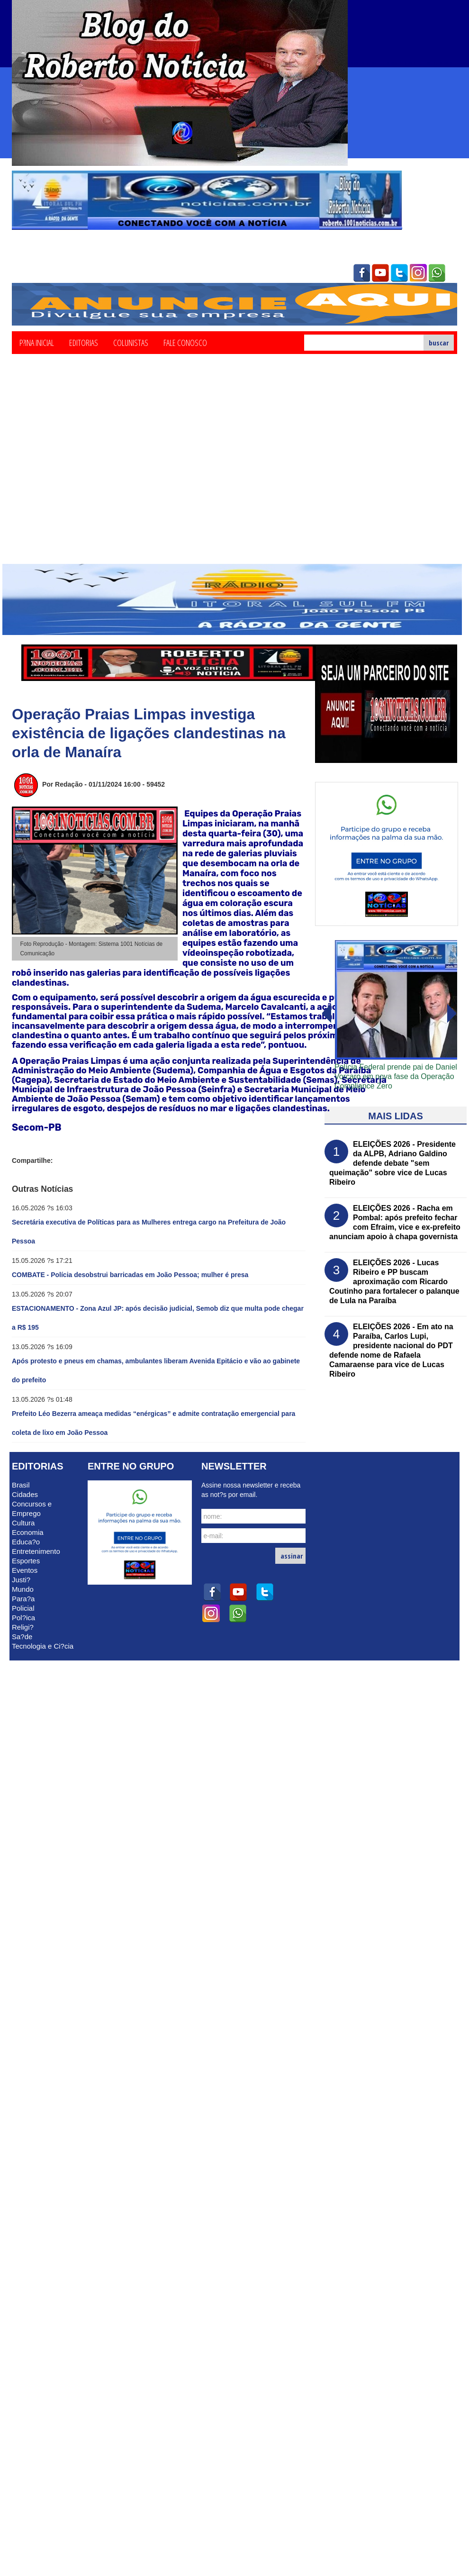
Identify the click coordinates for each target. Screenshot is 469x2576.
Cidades (25, 1494)
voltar (452, 1013)
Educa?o (26, 1542)
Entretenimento (36, 1551)
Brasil (21, 1485)
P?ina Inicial (36, 342)
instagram (418, 272)
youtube (380, 272)
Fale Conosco (185, 342)
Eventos (24, 1570)
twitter (399, 272)
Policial (23, 1608)
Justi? (21, 1580)
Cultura (23, 1523)
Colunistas (130, 342)
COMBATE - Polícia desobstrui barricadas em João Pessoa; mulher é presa (130, 1275)
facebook (361, 272)
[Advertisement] (89, 470)
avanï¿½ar (326, 1013)
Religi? (23, 1627)
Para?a (23, 1599)
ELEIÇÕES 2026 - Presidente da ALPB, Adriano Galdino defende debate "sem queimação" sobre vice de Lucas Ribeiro (392, 1163)
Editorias (83, 342)
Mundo (23, 1589)
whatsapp (437, 272)
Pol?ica (23, 1618)
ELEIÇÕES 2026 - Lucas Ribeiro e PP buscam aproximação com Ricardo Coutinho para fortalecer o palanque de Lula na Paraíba (394, 1282)
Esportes (26, 1561)
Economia (28, 1532)
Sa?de (22, 1637)
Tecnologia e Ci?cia (42, 1646)
